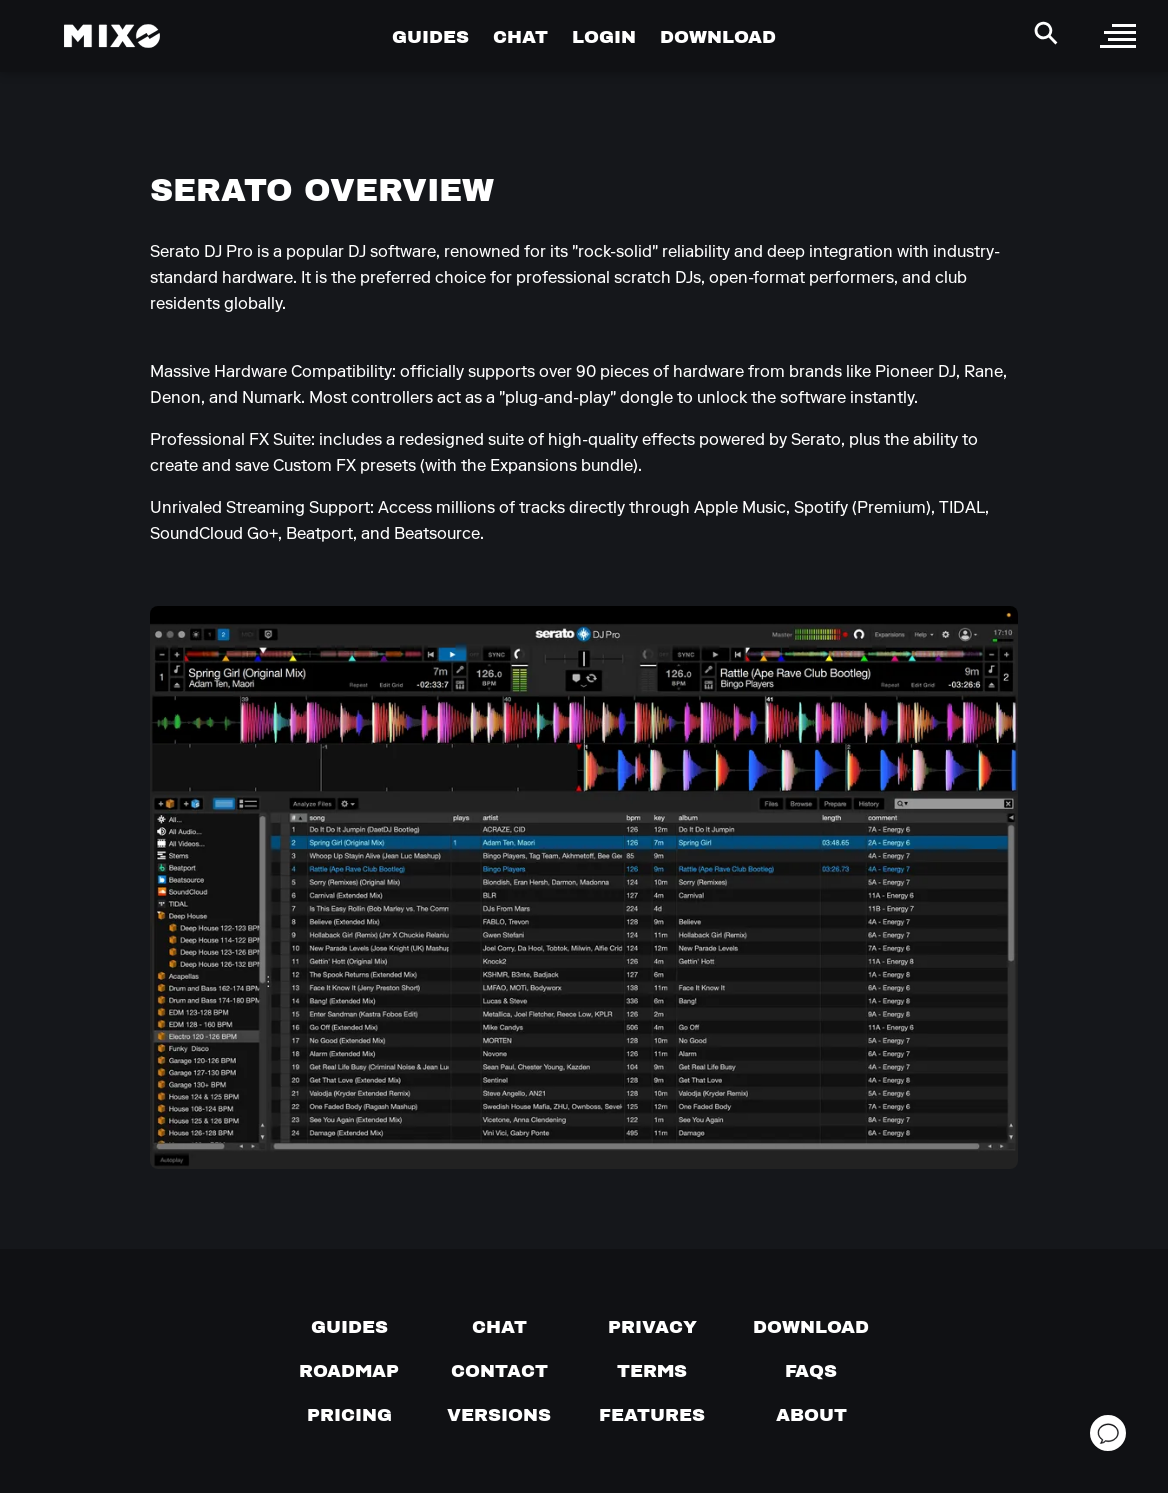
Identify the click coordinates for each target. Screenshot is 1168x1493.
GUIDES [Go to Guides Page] (430, 36)
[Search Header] (1046, 33)
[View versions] (499, 1415)
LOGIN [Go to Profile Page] (604, 36)
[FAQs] (811, 1371)
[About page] (811, 1415)
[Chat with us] (499, 1327)
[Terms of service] (652, 1371)
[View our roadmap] (349, 1371)
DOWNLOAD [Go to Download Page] (718, 36)
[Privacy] (652, 1327)
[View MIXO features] (652, 1415)
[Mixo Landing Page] (112, 36)
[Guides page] (349, 1327)
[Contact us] (499, 1371)
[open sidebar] (1118, 36)
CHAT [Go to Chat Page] (520, 36)
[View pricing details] (349, 1415)
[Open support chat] (1108, 1433)
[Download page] (811, 1327)
